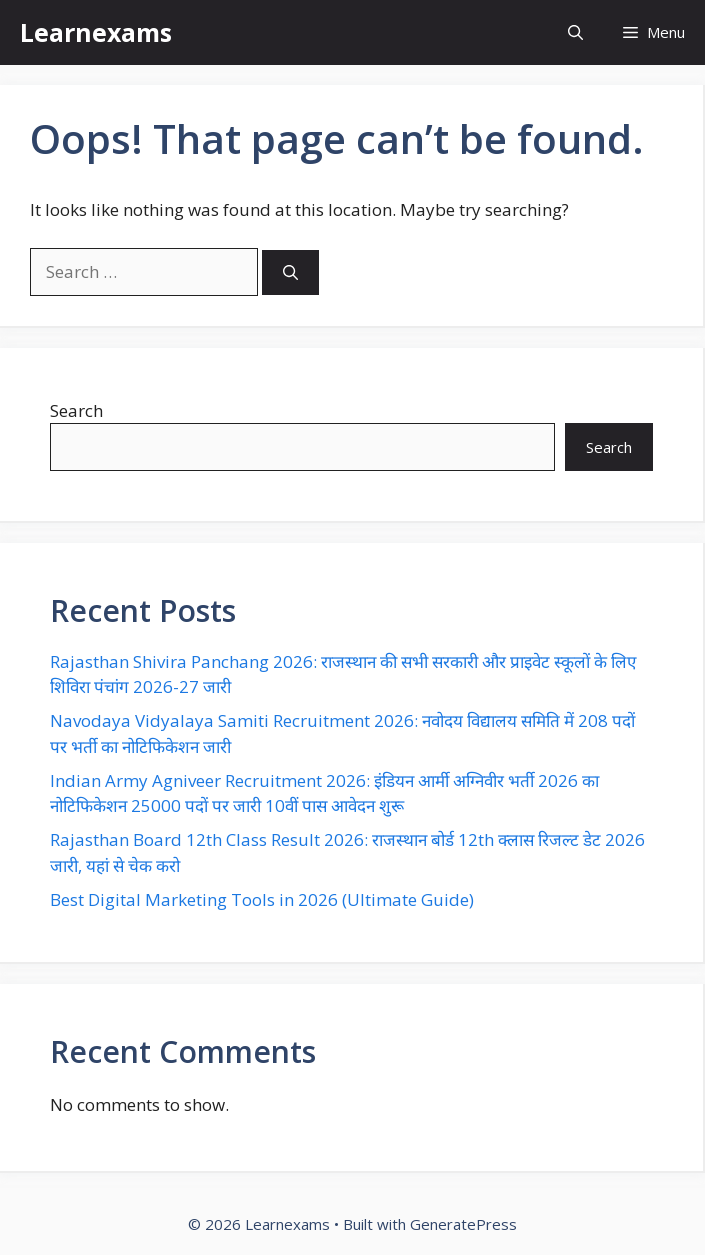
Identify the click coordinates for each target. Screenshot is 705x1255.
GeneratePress (463, 1224)
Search (76, 410)
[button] (575, 32)
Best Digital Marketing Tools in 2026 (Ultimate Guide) (262, 899)
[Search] (290, 272)
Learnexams (96, 32)
